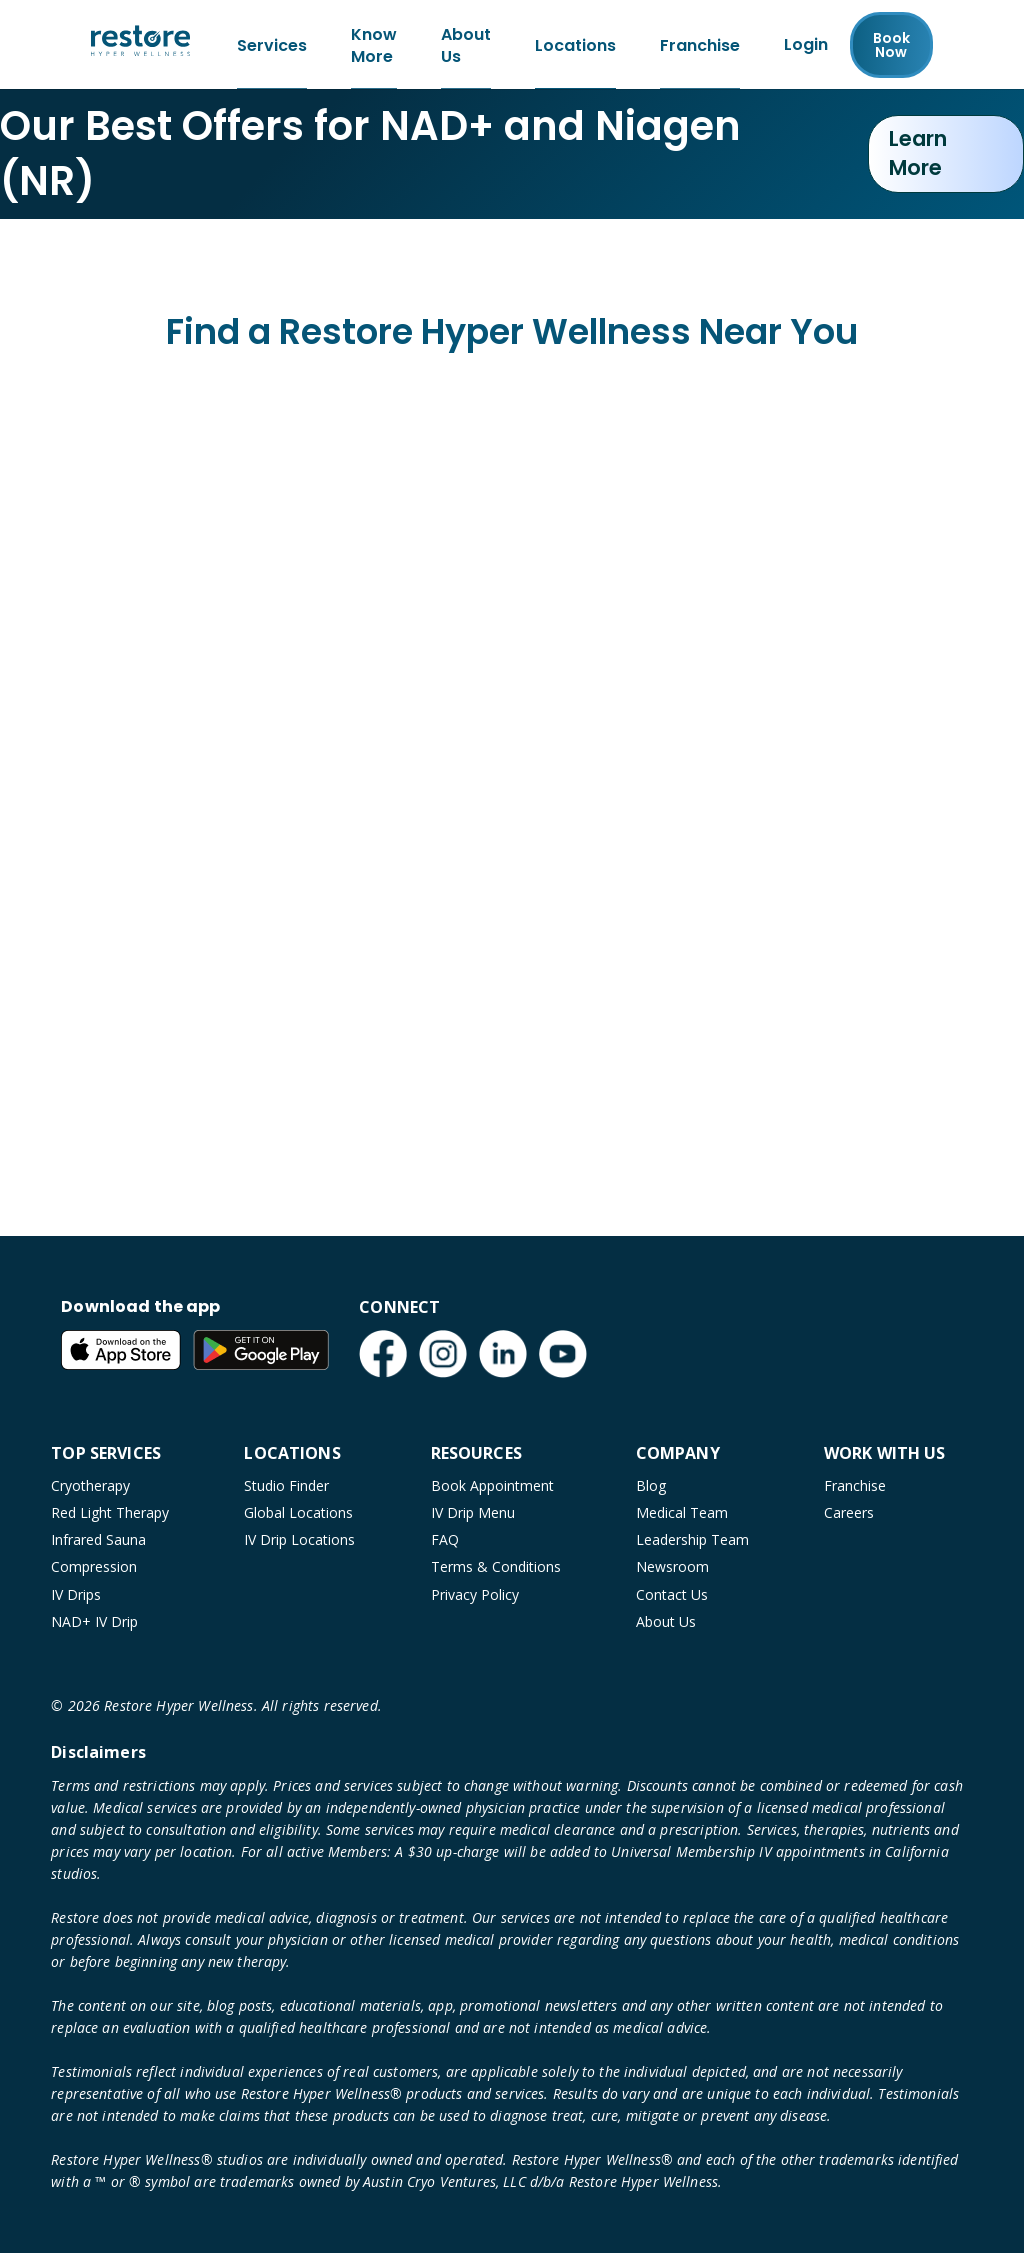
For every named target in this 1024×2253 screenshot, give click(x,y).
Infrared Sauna (98, 1539)
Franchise (855, 1485)
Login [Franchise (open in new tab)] (806, 45)
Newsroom (672, 1566)
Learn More (918, 156)
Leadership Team (692, 1539)
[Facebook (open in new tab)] (383, 1354)
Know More (374, 45)
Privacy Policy (475, 1594)
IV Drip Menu (473, 1512)
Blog (651, 1485)
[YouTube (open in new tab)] (563, 1354)
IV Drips (76, 1594)
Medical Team (682, 1512)
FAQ (445, 1539)
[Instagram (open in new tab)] (443, 1354)
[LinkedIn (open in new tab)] (503, 1354)
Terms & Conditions (496, 1566)
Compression (94, 1566)
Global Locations (298, 1512)
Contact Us (672, 1594)
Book (891, 46)
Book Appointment (492, 1485)
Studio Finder (286, 1485)
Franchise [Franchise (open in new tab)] (700, 45)
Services (272, 45)
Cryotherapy (90, 1485)
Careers (849, 1512)
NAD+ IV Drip (94, 1621)
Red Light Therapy (110, 1512)
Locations (575, 45)
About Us (466, 45)
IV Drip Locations (299, 1539)
